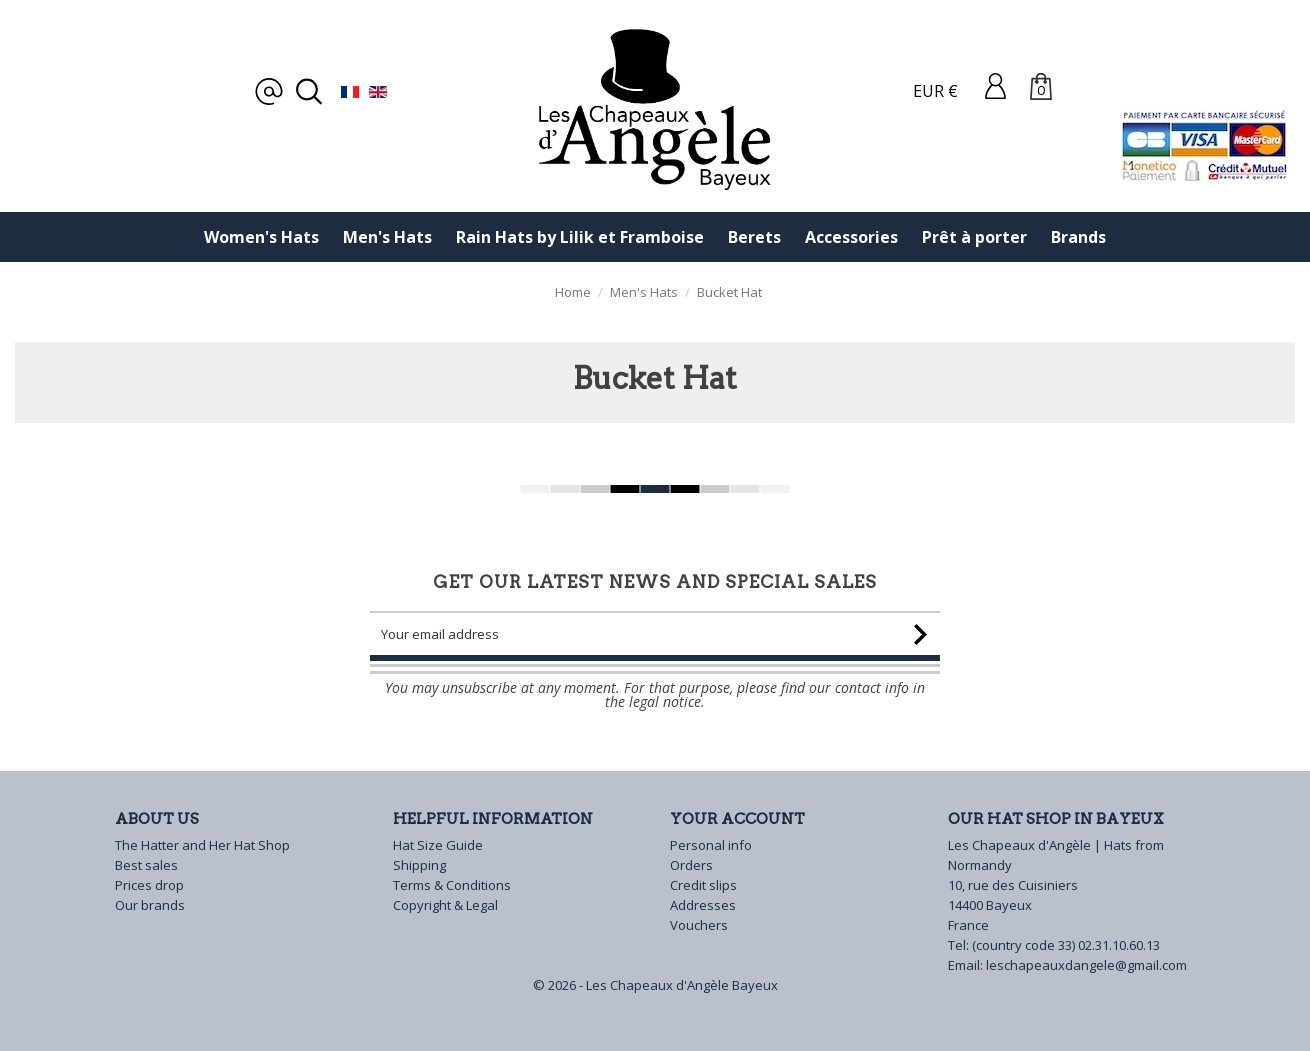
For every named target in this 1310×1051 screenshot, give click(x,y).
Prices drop (149, 885)
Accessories (851, 237)
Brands (1078, 237)
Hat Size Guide (438, 845)
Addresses (703, 905)
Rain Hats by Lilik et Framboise (580, 237)
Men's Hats (387, 237)
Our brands (150, 905)
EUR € (935, 91)
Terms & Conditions (452, 885)
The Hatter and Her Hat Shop (202, 845)
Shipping (419, 865)
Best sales (146, 865)
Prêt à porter (974, 237)
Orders (691, 865)
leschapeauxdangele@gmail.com (1086, 965)
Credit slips (703, 885)
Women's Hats (261, 237)
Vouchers (699, 925)
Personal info (711, 845)
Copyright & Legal (445, 905)
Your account (737, 819)
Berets (754, 237)
